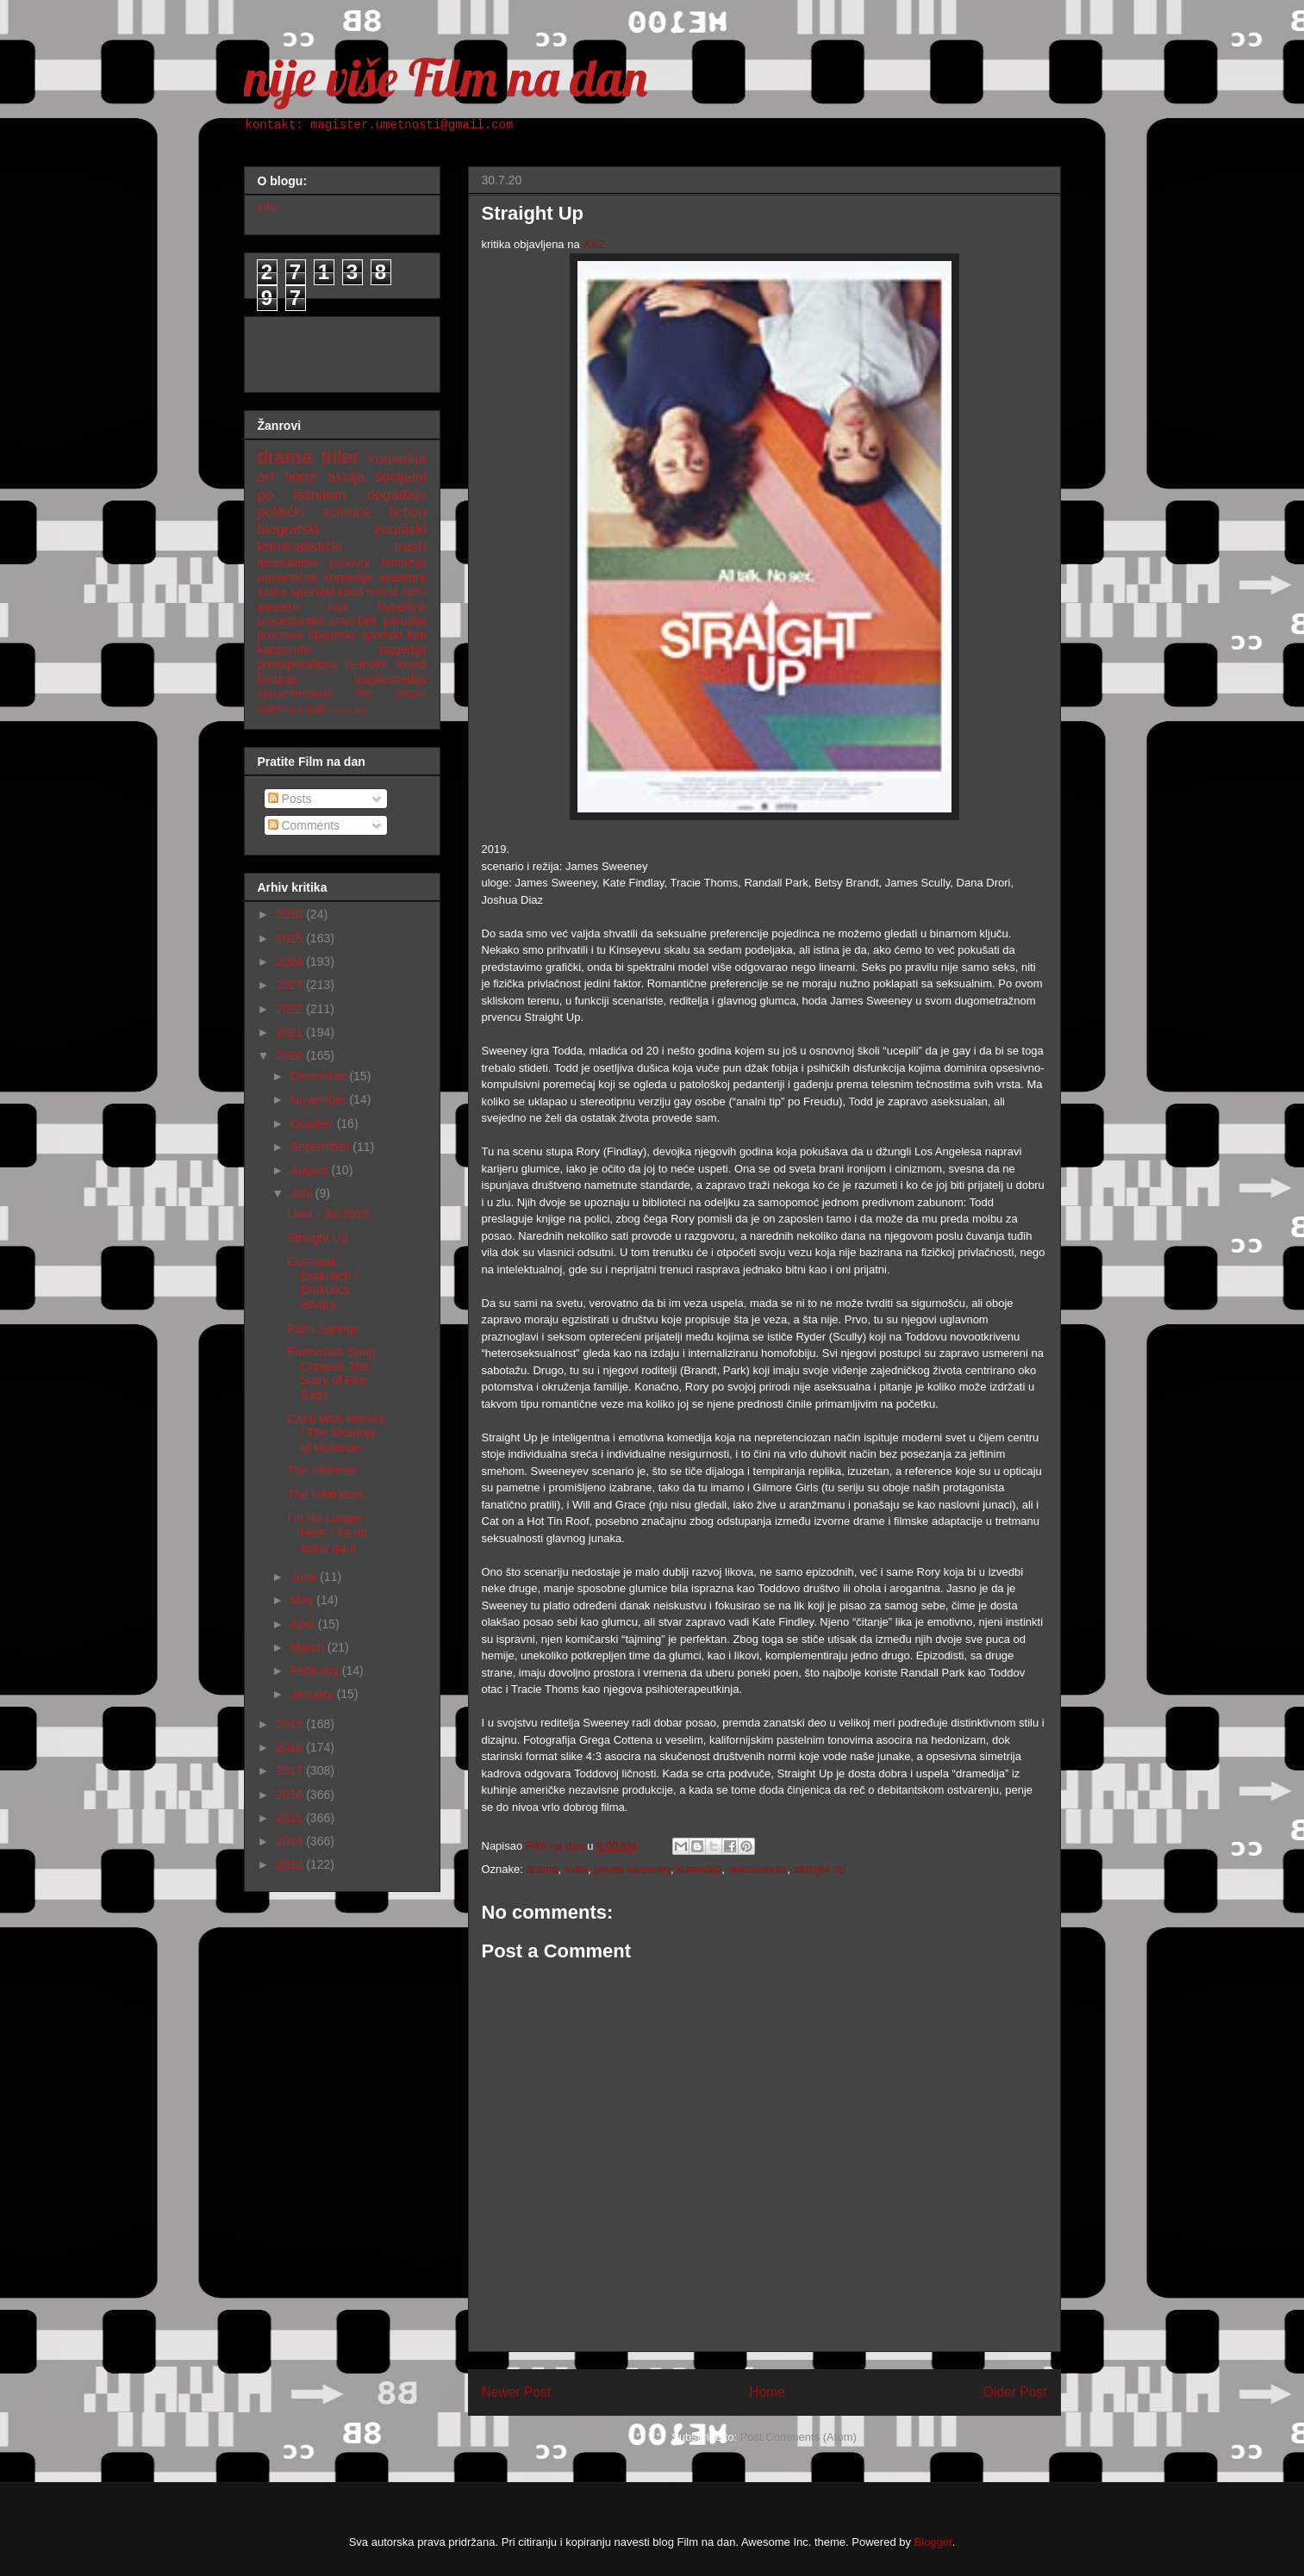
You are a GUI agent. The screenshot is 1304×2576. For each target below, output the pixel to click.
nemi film (350, 709)
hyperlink (401, 606)
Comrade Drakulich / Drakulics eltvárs (322, 1282)
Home (767, 2392)
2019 (291, 1724)
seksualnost (757, 1869)
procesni (280, 635)
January (313, 1694)
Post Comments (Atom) (798, 2436)
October (313, 1123)
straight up (819, 1869)
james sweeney (632, 1869)
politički (281, 512)
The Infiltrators (325, 1495)
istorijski (401, 529)
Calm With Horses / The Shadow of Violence (335, 1433)
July (302, 1193)
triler (340, 457)
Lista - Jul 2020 (328, 1214)
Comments (304, 825)
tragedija (403, 649)
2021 (291, 1032)
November (319, 1099)
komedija (699, 1869)
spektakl (312, 592)
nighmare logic (293, 709)
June (305, 1577)
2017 (291, 1770)
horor (301, 477)
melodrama (288, 562)
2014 (291, 1841)
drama (542, 1869)
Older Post (1015, 2392)
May (303, 1600)
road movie (369, 592)
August (310, 1170)
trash (410, 546)
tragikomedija (390, 679)
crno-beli (353, 620)
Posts (290, 799)
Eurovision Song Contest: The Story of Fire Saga (331, 1373)
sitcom (410, 694)
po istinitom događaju (342, 495)
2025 (291, 938)
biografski (289, 529)
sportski (381, 635)
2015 (291, 1818)
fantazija (403, 562)
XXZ (593, 244)
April (304, 1624)
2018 (291, 1747)
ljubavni (349, 562)
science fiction (374, 512)
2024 (291, 961)
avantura (402, 577)
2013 (291, 1864)
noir (338, 606)
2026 (291, 914)
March (309, 1647)
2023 (291, 985)
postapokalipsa (298, 664)
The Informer (321, 1471)
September (321, 1147)
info (268, 208)
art (266, 477)
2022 (291, 1009)
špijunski (332, 635)
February (316, 1670)
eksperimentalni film (315, 694)
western (279, 606)
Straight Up (317, 1238)
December (319, 1076)
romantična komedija (315, 577)
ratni (414, 592)
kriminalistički (300, 546)
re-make (367, 664)
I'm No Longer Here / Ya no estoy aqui (326, 1532)
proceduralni (291, 620)
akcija (346, 477)
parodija (405, 620)
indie (576, 1869)
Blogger (933, 2542)
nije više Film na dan (445, 77)
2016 (291, 1794)
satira (272, 592)
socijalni (401, 477)
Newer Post (517, 2392)
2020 (291, 1055)
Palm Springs (323, 1328)
